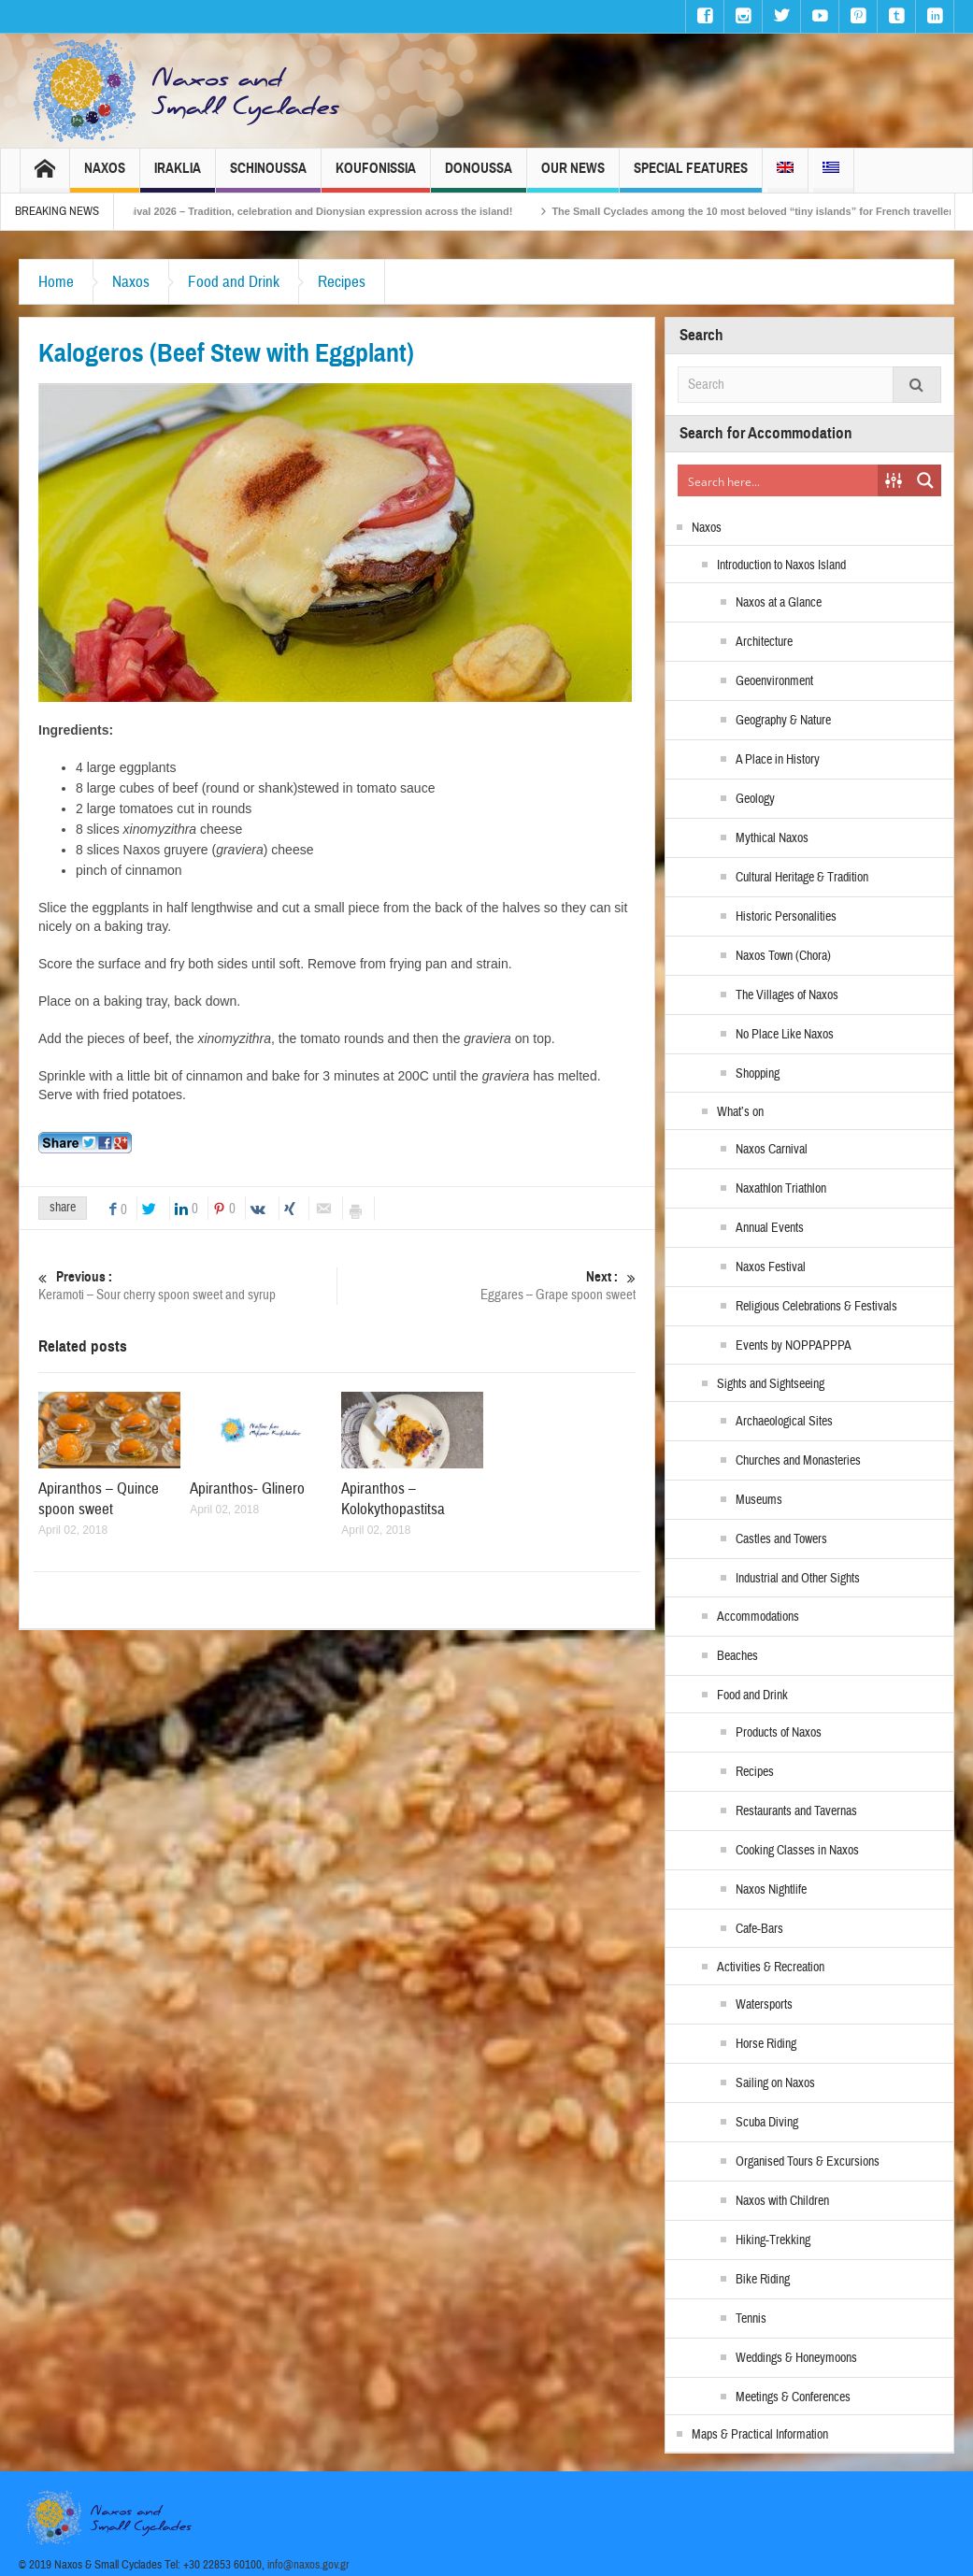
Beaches (737, 1656)
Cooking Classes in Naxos (797, 1850)
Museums (759, 1500)
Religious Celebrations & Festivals (816, 1306)
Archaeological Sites (784, 1421)
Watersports (764, 2004)
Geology (755, 799)
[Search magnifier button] (925, 480)
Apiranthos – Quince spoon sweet (98, 1499)
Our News (573, 176)
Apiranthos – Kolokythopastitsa (393, 1499)
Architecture (764, 642)
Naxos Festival (771, 1267)
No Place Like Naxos (785, 1034)
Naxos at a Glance (779, 602)
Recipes (341, 282)
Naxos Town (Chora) (783, 956)
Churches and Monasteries (798, 1461)
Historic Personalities (786, 917)
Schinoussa (268, 176)
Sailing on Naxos (775, 2083)
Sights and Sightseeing (770, 1384)
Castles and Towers (781, 1539)
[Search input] (778, 480)
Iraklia (177, 176)
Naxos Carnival (772, 1149)
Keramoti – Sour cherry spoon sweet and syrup (187, 1285)
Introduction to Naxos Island (781, 565)
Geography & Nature (783, 720)
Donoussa (478, 176)
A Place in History (778, 759)
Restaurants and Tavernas (796, 1811)
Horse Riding (766, 2044)
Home (56, 282)
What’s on (740, 1112)
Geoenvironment (774, 681)
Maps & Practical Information (760, 2434)
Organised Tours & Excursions (808, 2162)
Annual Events (770, 1228)
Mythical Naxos (772, 838)
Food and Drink (233, 282)
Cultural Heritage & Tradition (802, 877)
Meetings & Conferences (793, 2397)
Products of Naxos (779, 1732)
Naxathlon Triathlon (781, 1189)
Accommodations (758, 1617)
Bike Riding (763, 2279)
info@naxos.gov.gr (308, 2564)
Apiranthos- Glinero (247, 1488)
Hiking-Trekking (773, 2240)
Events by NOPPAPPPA (793, 1346)
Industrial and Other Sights (798, 1578)
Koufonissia (376, 176)
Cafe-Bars (759, 1929)
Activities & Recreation (770, 1967)
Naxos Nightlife (771, 1890)
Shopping (758, 1074)
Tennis (751, 2319)
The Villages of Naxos (787, 995)
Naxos (104, 176)
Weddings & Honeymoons (796, 2358)
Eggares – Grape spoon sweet (486, 1285)
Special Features (691, 176)
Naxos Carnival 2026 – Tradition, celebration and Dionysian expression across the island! (318, 211)
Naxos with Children (782, 2201)
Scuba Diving (767, 2122)
